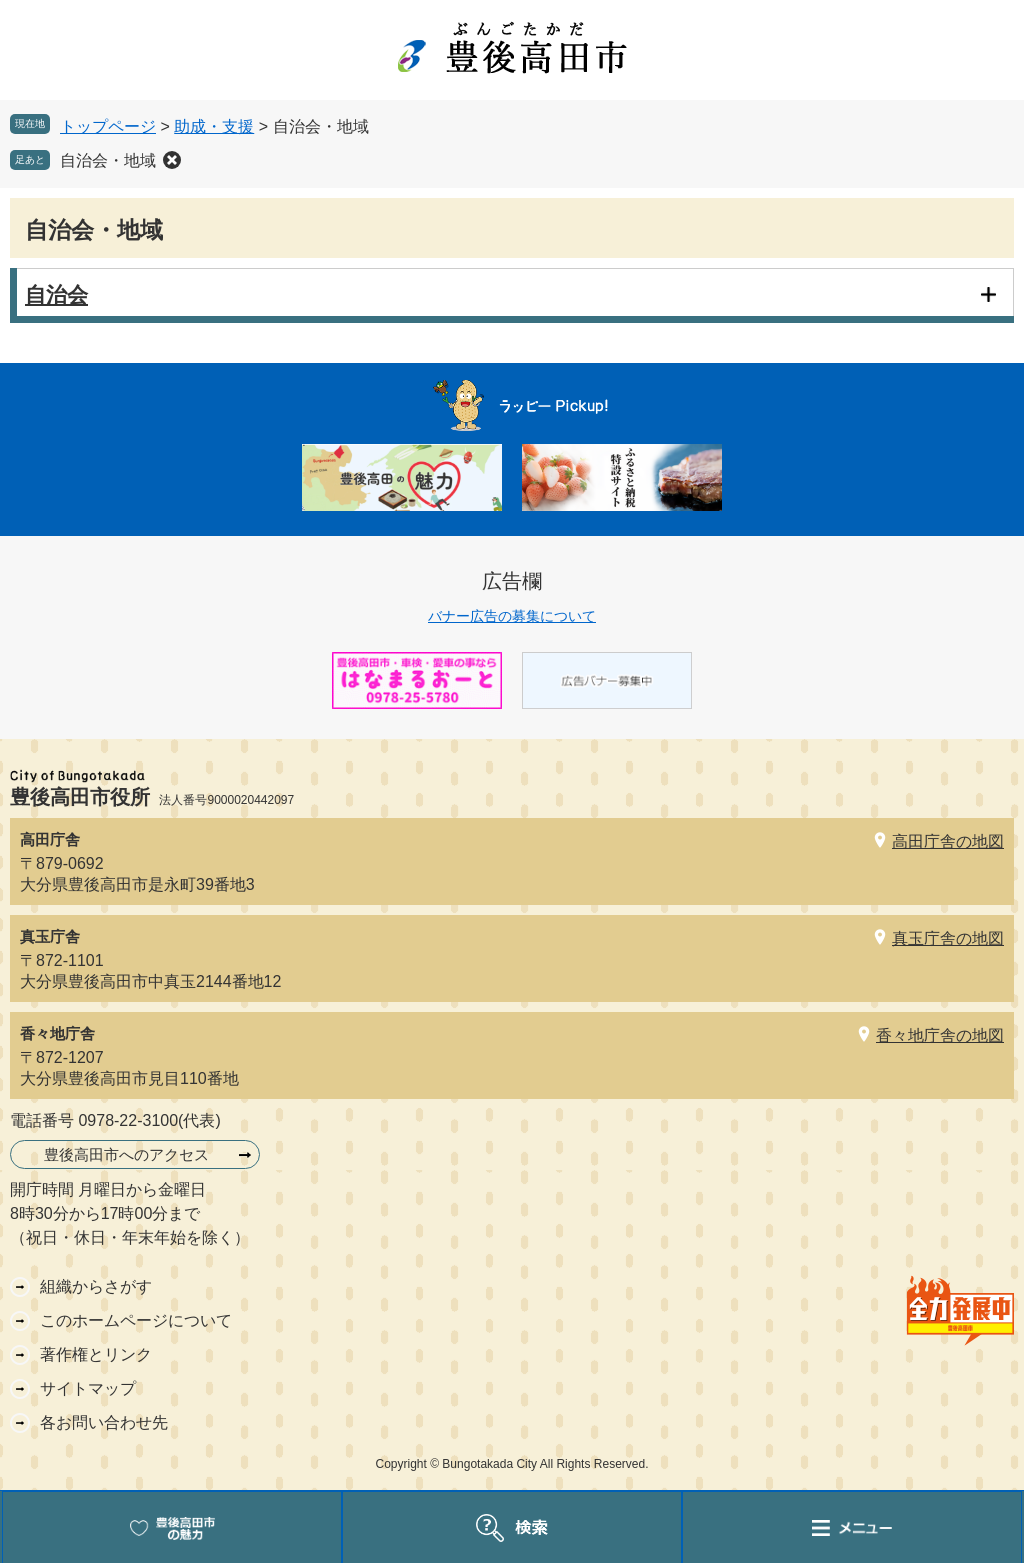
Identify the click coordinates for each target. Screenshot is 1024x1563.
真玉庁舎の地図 (948, 938)
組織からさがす (96, 1286)
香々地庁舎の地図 (940, 1035)
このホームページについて (136, 1320)
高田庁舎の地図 (948, 841)
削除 (172, 160)
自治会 (56, 294)
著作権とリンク (96, 1354)
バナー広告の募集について (512, 616)
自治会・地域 (108, 160)
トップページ (108, 126)
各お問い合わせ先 (104, 1422)
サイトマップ (88, 1388)
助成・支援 (214, 126)
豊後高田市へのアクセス (126, 1154)
